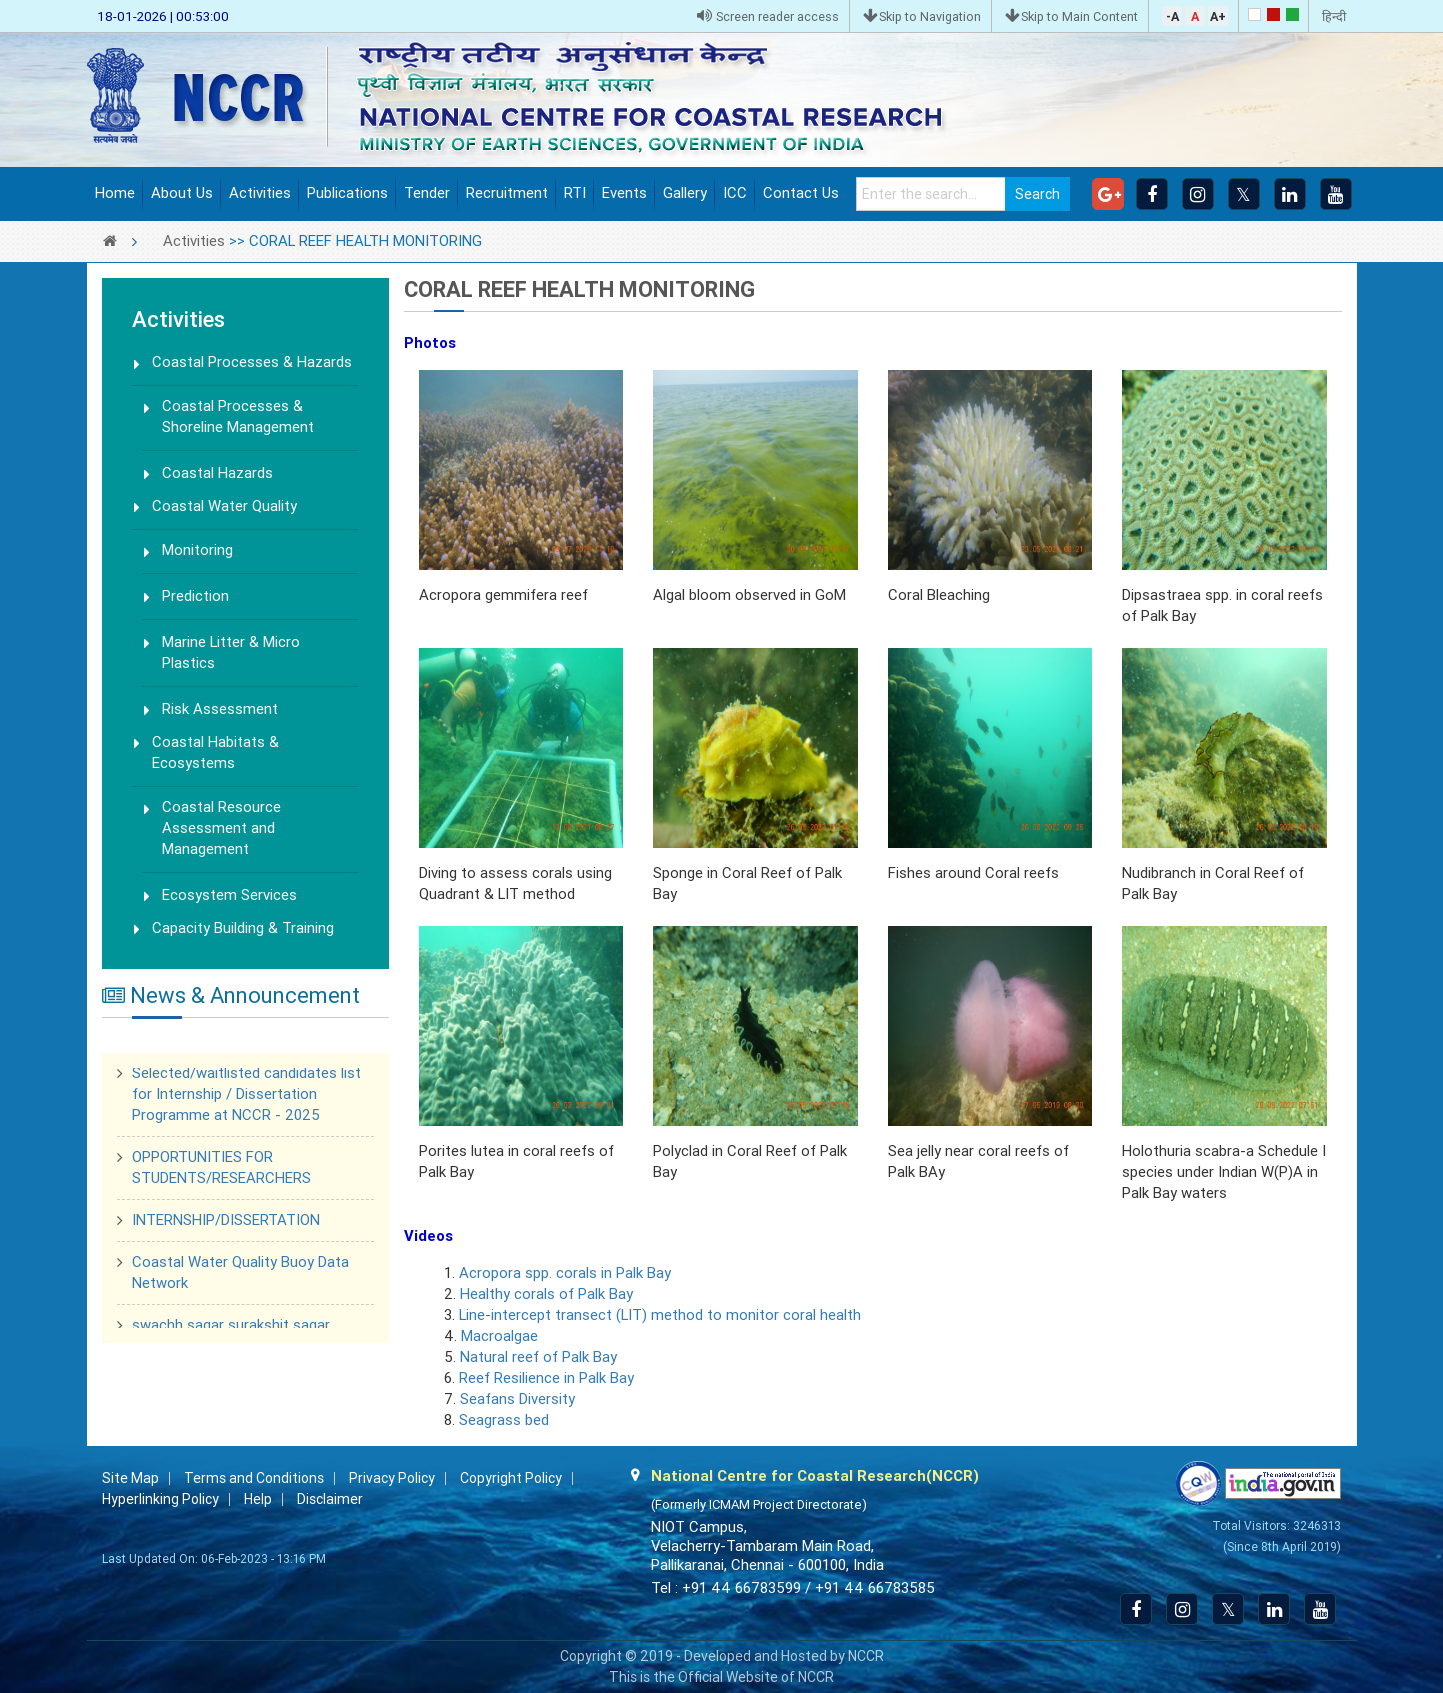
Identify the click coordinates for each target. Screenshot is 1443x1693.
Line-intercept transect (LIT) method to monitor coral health (660, 1315)
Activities (260, 193)
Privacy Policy (392, 1478)
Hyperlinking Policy (160, 1499)
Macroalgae (497, 1336)
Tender (427, 193)
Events (624, 193)
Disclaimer (330, 1499)
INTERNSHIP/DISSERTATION (226, 1222)
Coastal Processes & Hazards (252, 362)
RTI (575, 193)
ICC (735, 193)
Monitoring (197, 550)
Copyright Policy (511, 1478)
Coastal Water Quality (224, 506)
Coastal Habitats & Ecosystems (215, 752)
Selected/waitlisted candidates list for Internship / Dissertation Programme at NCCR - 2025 (246, 1096)
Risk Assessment (220, 709)
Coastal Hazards (217, 473)
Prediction (195, 596)
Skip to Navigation (922, 16)
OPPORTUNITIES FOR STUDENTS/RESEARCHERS (221, 1169)
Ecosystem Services (229, 895)
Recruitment (507, 193)
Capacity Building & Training (243, 928)
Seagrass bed (504, 1420)
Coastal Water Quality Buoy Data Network (240, 1274)
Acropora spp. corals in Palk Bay (565, 1273)
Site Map (130, 1478)
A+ (1218, 16)
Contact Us (801, 193)
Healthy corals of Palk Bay (546, 1294)
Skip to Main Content (1071, 16)
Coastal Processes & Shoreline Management (238, 416)
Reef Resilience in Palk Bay (546, 1378)
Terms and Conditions (254, 1478)
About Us (182, 193)
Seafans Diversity (517, 1399)
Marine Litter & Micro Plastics (231, 652)
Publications (347, 193)
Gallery (685, 193)
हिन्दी (1334, 16)
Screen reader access (768, 16)
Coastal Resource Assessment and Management (221, 828)
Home (115, 193)
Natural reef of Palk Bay (538, 1357)
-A (1172, 16)
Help (258, 1499)
